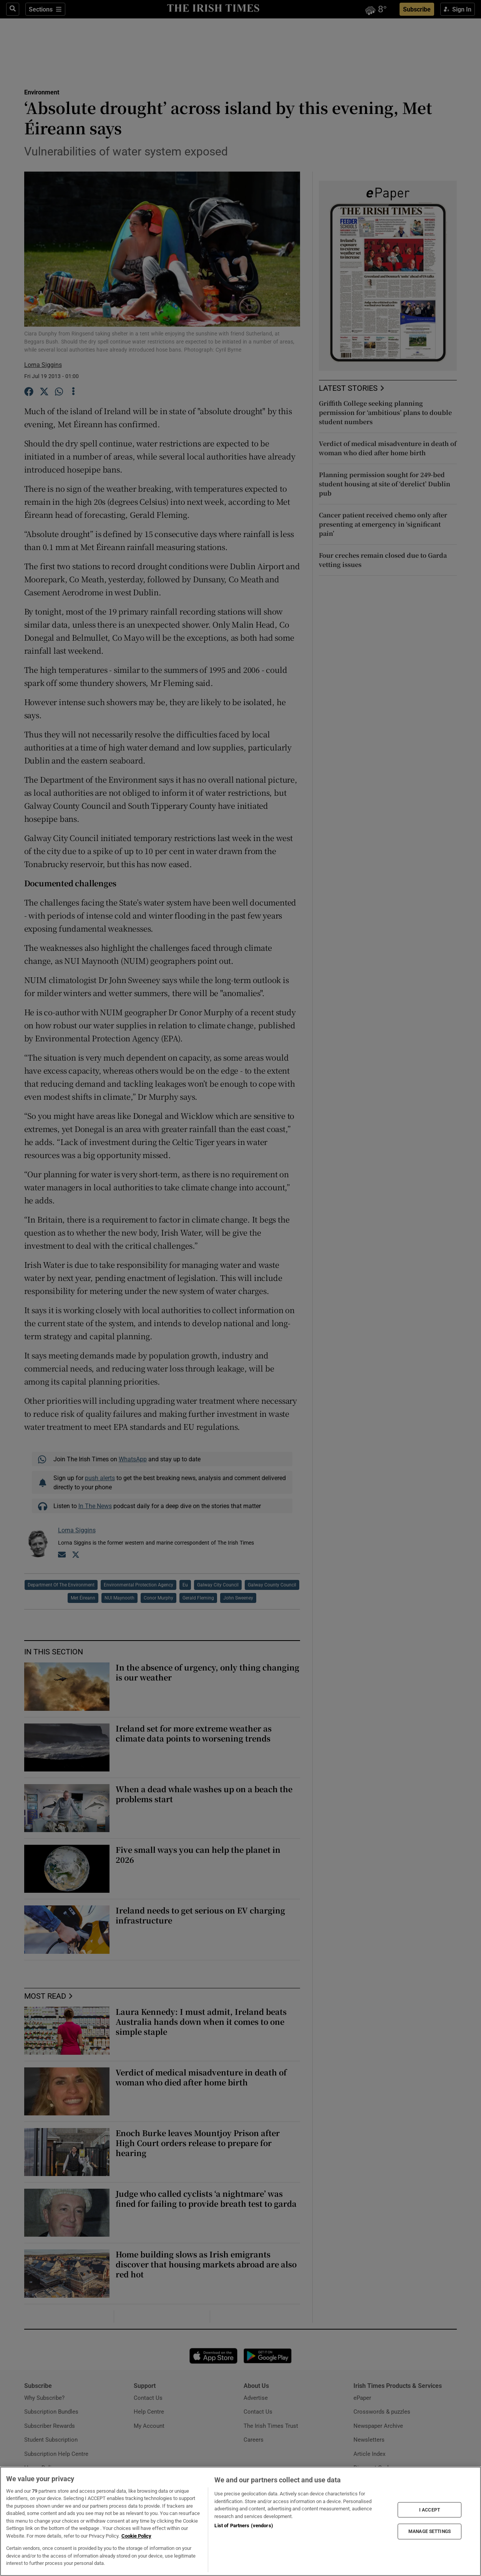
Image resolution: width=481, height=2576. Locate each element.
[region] (240, 2521)
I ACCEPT (429, 2509)
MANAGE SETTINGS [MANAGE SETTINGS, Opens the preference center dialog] (429, 2531)
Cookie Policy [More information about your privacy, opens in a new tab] (136, 2536)
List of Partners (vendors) (243, 2525)
